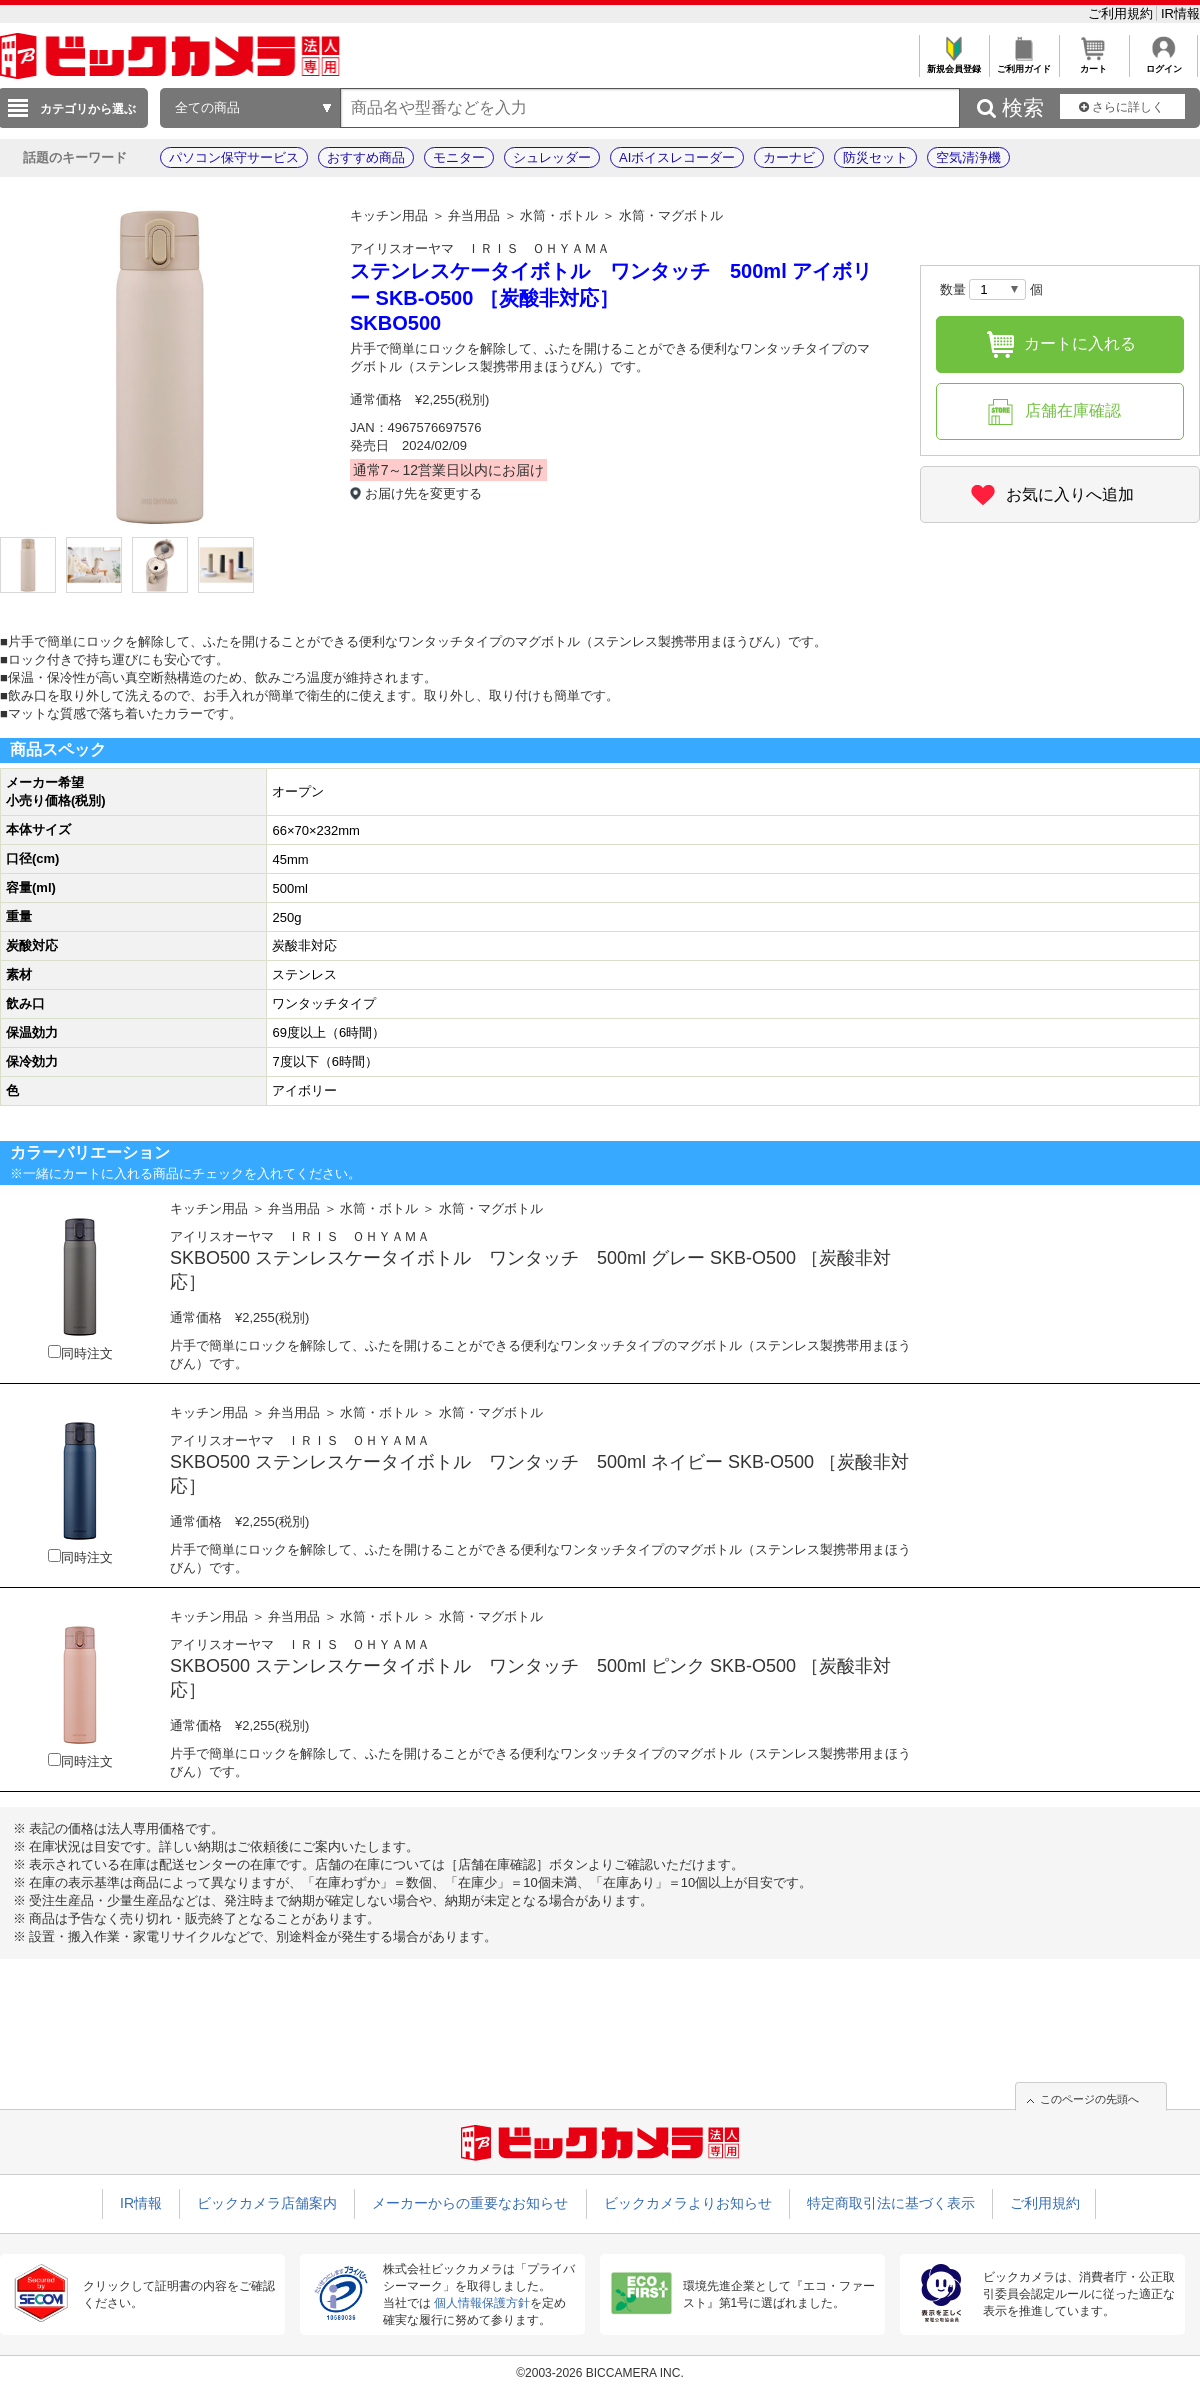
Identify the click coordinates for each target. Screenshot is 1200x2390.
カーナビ (789, 157)
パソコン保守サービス (234, 157)
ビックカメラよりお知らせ (688, 2203)
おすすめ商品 (366, 157)
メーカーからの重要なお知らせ (470, 2203)
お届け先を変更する (423, 493)
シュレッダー (552, 157)
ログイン (1163, 63)
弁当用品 (474, 215)
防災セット (875, 157)
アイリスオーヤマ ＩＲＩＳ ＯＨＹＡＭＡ (480, 248)
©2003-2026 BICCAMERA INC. (600, 2373)
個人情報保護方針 (482, 2303)
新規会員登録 (953, 63)
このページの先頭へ (1089, 2099)
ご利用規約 (1122, 13)
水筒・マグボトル (671, 215)
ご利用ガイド (1023, 63)
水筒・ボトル (559, 215)
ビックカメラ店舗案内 (267, 2203)
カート (1093, 63)
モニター (459, 157)
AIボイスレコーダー (677, 157)
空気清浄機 (968, 157)
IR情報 (1180, 13)
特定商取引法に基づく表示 (891, 2203)
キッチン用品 (389, 215)
